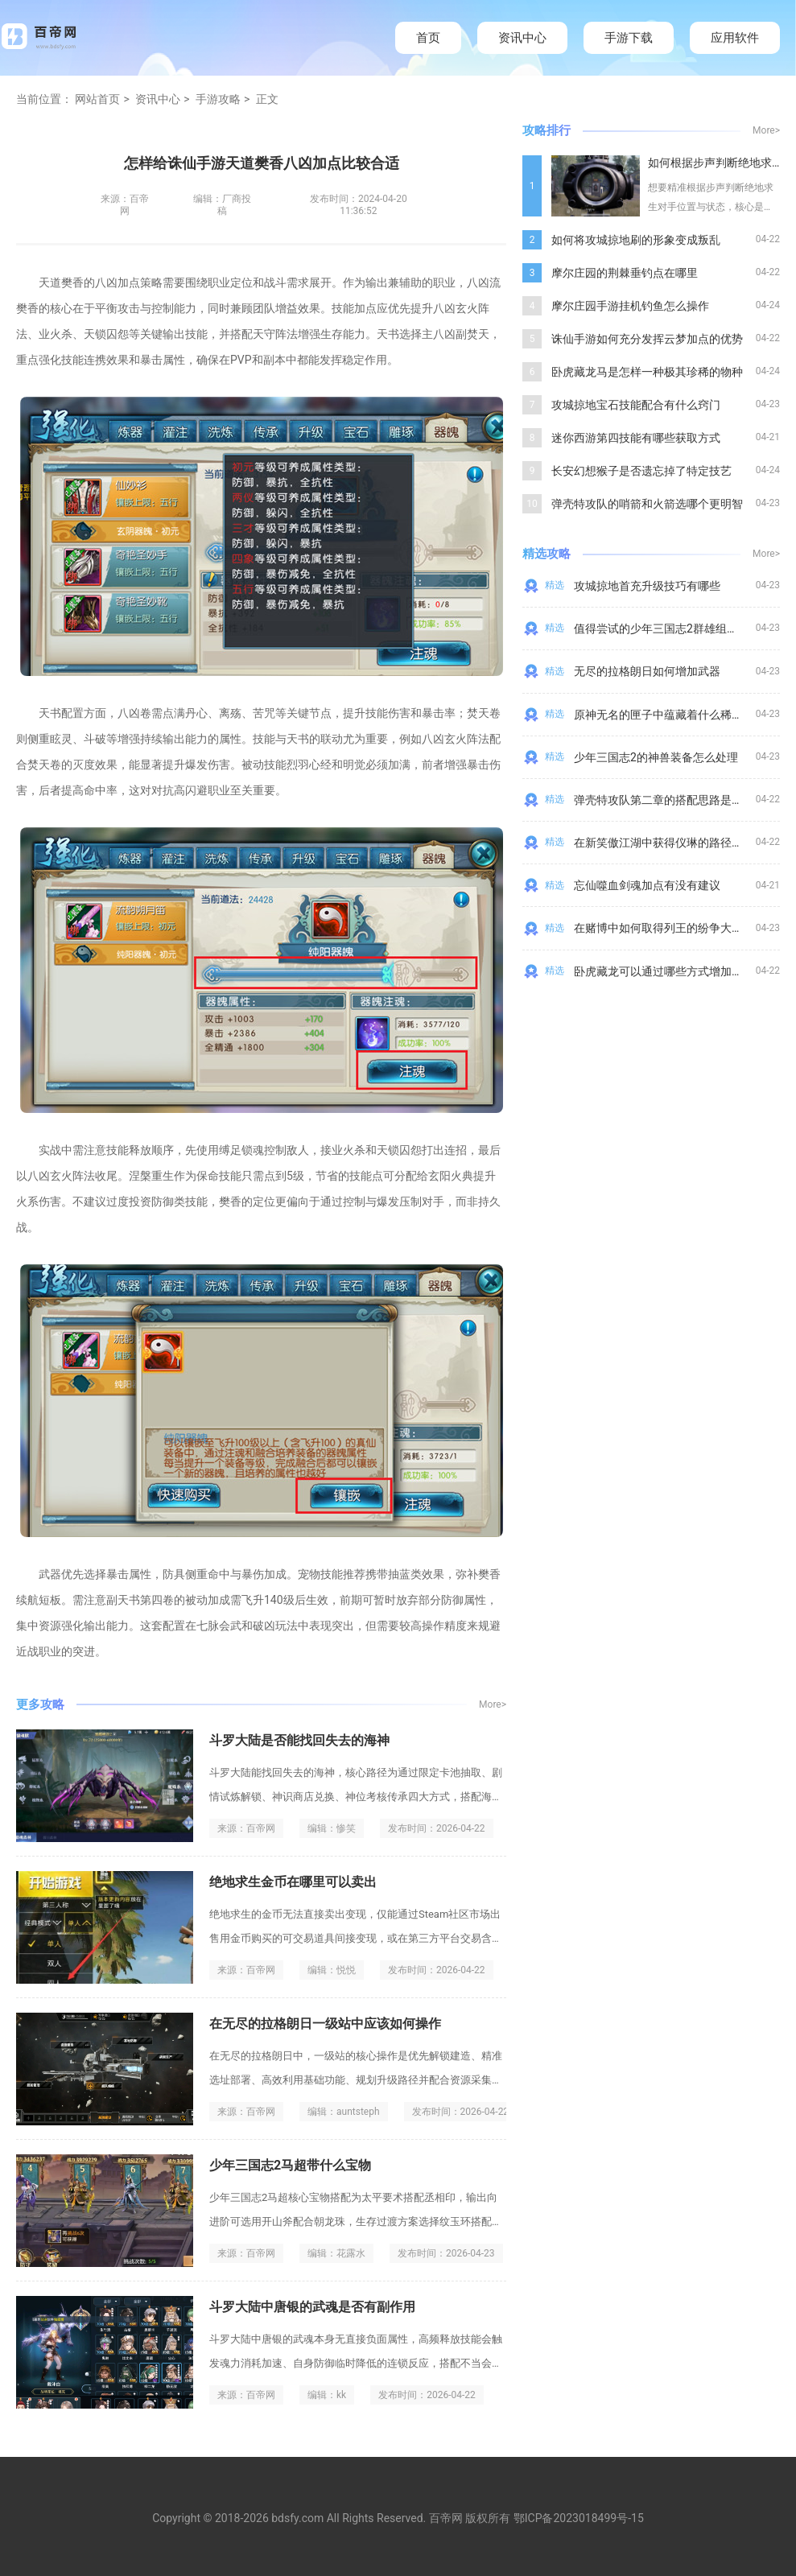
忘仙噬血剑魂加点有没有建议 (647, 885)
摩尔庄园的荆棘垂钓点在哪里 (624, 272)
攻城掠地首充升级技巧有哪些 (647, 585)
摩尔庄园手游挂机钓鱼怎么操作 (630, 305)
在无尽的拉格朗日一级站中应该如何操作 (325, 2023)
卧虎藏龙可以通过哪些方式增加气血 (664, 971)
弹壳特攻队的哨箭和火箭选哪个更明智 (647, 503)
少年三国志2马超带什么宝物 (290, 2165)
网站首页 (97, 99)
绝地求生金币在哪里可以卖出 (293, 1882)
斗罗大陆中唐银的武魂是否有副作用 (312, 2306)
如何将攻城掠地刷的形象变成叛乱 (635, 239)
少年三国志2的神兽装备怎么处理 (656, 757)
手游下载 (628, 38)
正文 (267, 99)
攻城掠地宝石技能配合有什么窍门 (635, 404)
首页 (428, 38)
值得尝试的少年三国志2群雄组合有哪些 (673, 628)
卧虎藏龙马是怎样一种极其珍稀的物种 (647, 371)
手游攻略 (218, 99)
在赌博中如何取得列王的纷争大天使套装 (675, 927)
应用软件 (735, 38)
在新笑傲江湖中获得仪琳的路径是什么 (669, 842)
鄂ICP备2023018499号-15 (578, 2518)
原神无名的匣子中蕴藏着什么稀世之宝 (669, 714)
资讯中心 (522, 38)
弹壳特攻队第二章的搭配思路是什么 (664, 799)
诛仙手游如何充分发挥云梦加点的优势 (647, 338)
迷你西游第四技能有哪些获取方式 (635, 437)
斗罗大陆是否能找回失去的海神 (299, 1740)
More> (492, 1704)
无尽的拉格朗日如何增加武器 (647, 671)
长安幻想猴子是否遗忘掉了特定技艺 (641, 470)
